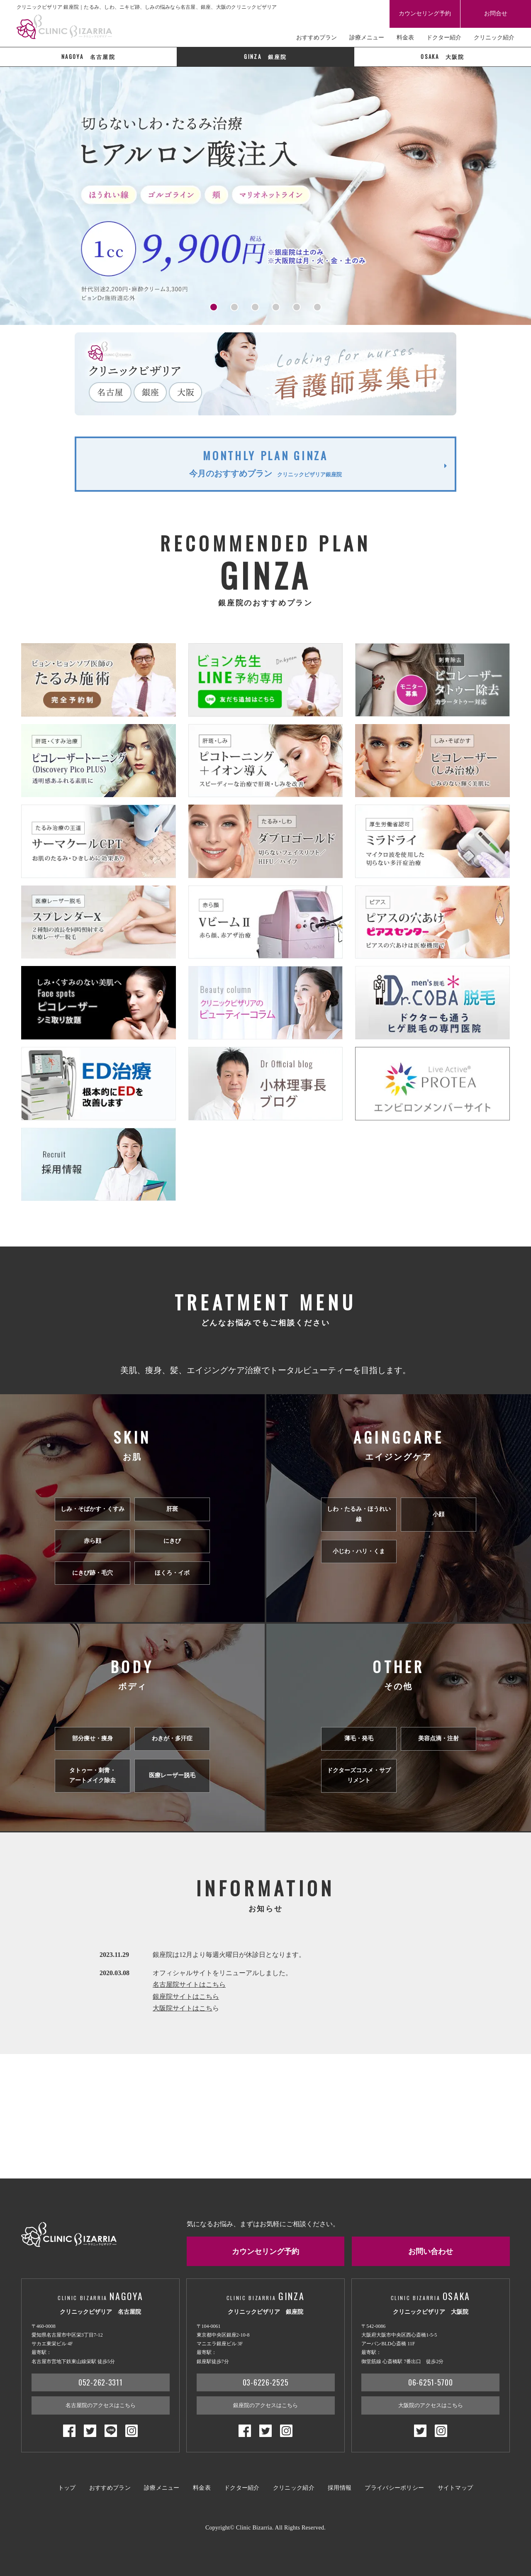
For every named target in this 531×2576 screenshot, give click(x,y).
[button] (213, 307)
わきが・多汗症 (172, 1738)
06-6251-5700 (430, 2382)
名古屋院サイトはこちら (189, 1984)
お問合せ (495, 13)
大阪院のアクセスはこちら (430, 2405)
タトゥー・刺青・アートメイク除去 (92, 1775)
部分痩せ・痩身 (92, 1738)
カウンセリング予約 (425, 13)
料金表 (405, 37)
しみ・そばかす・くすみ (92, 1509)
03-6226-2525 (266, 2382)
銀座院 (265, 56)
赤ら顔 (92, 1541)
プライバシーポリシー (394, 2488)
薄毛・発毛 (358, 1738)
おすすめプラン (316, 37)
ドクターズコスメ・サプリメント (359, 1775)
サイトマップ (455, 2488)
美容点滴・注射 (438, 1738)
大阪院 (442, 56)
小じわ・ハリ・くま (359, 1551)
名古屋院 (88, 56)
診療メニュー (366, 37)
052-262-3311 (100, 2382)
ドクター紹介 (443, 37)
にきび (172, 1541)
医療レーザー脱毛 (172, 1775)
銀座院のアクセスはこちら (265, 2405)
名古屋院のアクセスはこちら (101, 2405)
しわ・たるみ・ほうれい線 (359, 1514)
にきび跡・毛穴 (92, 1573)
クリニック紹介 (494, 37)
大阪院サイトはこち (182, 2008)
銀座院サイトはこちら (186, 1996)
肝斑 (172, 1509)
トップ (67, 2488)
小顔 (438, 1514)
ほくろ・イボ (172, 1573)
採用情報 (339, 2488)
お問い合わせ (430, 2250)
